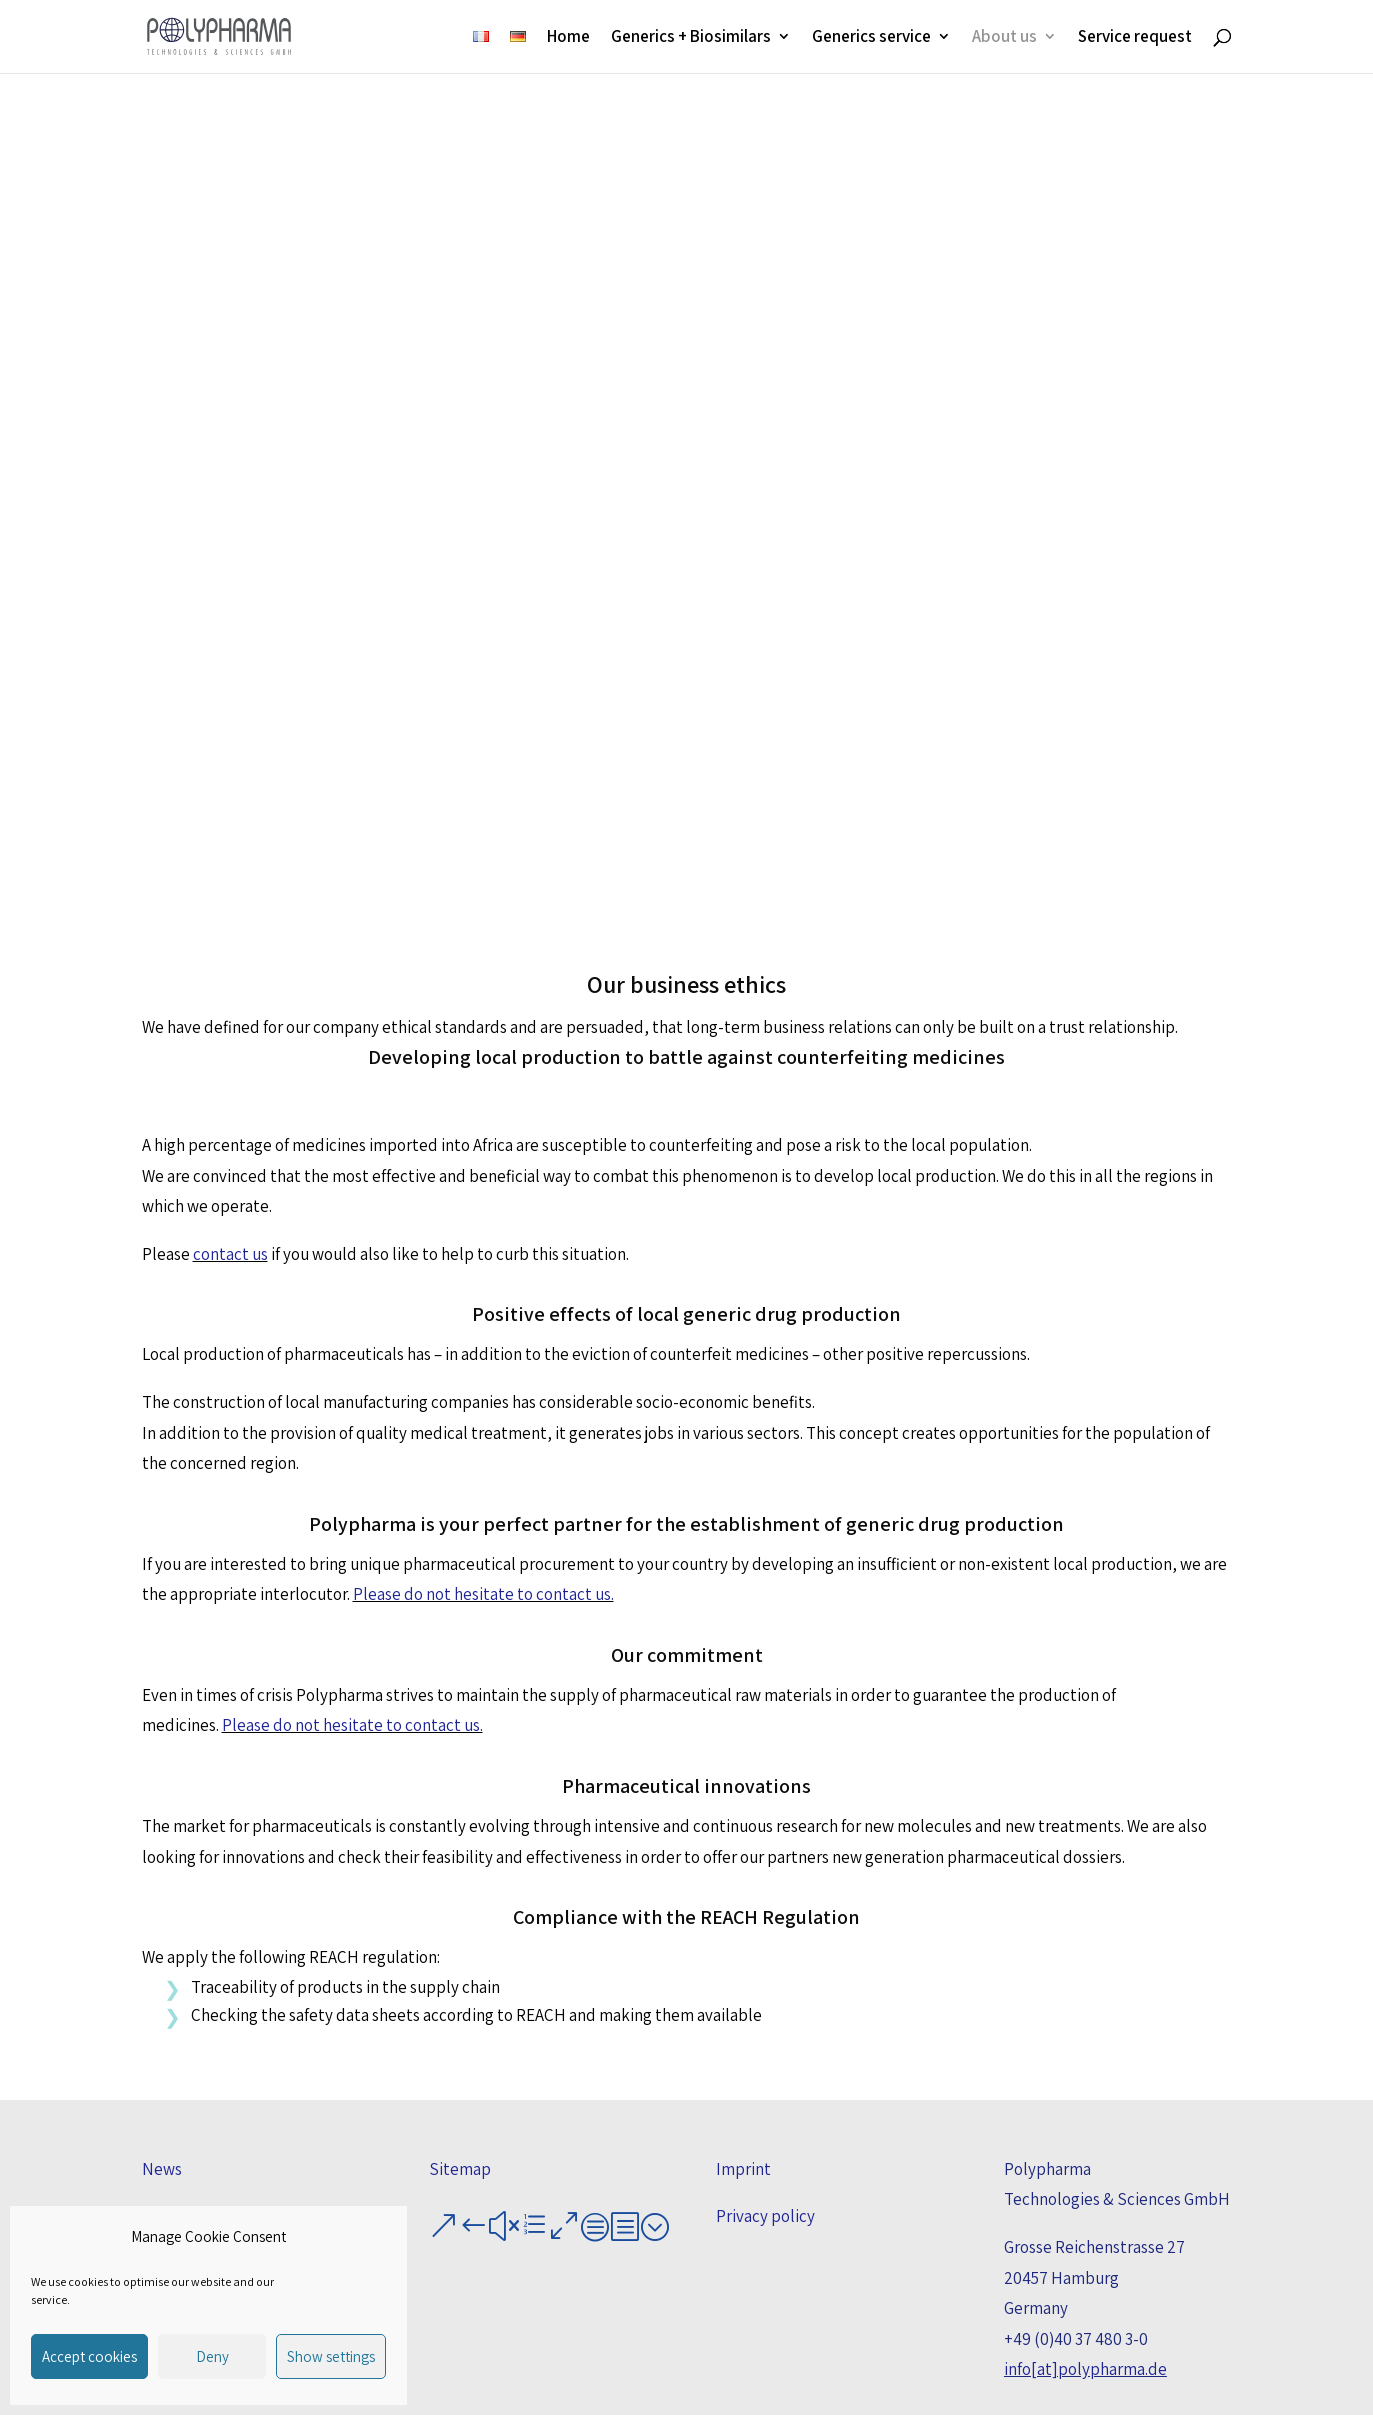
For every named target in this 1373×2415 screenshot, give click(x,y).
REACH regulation (1123, 799)
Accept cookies (89, 2356)
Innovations (904, 799)
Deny (212, 2356)
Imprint (743, 2169)
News (162, 2169)
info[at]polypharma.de (1085, 2369)
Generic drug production (686, 816)
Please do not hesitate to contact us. (483, 1594)
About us (1004, 39)
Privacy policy (765, 2216)
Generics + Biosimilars (691, 39)
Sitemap (460, 2169)
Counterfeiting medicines (250, 816)
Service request (1135, 39)
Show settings (331, 2356)
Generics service (871, 39)
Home (568, 39)
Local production (468, 799)
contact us (230, 1254)
